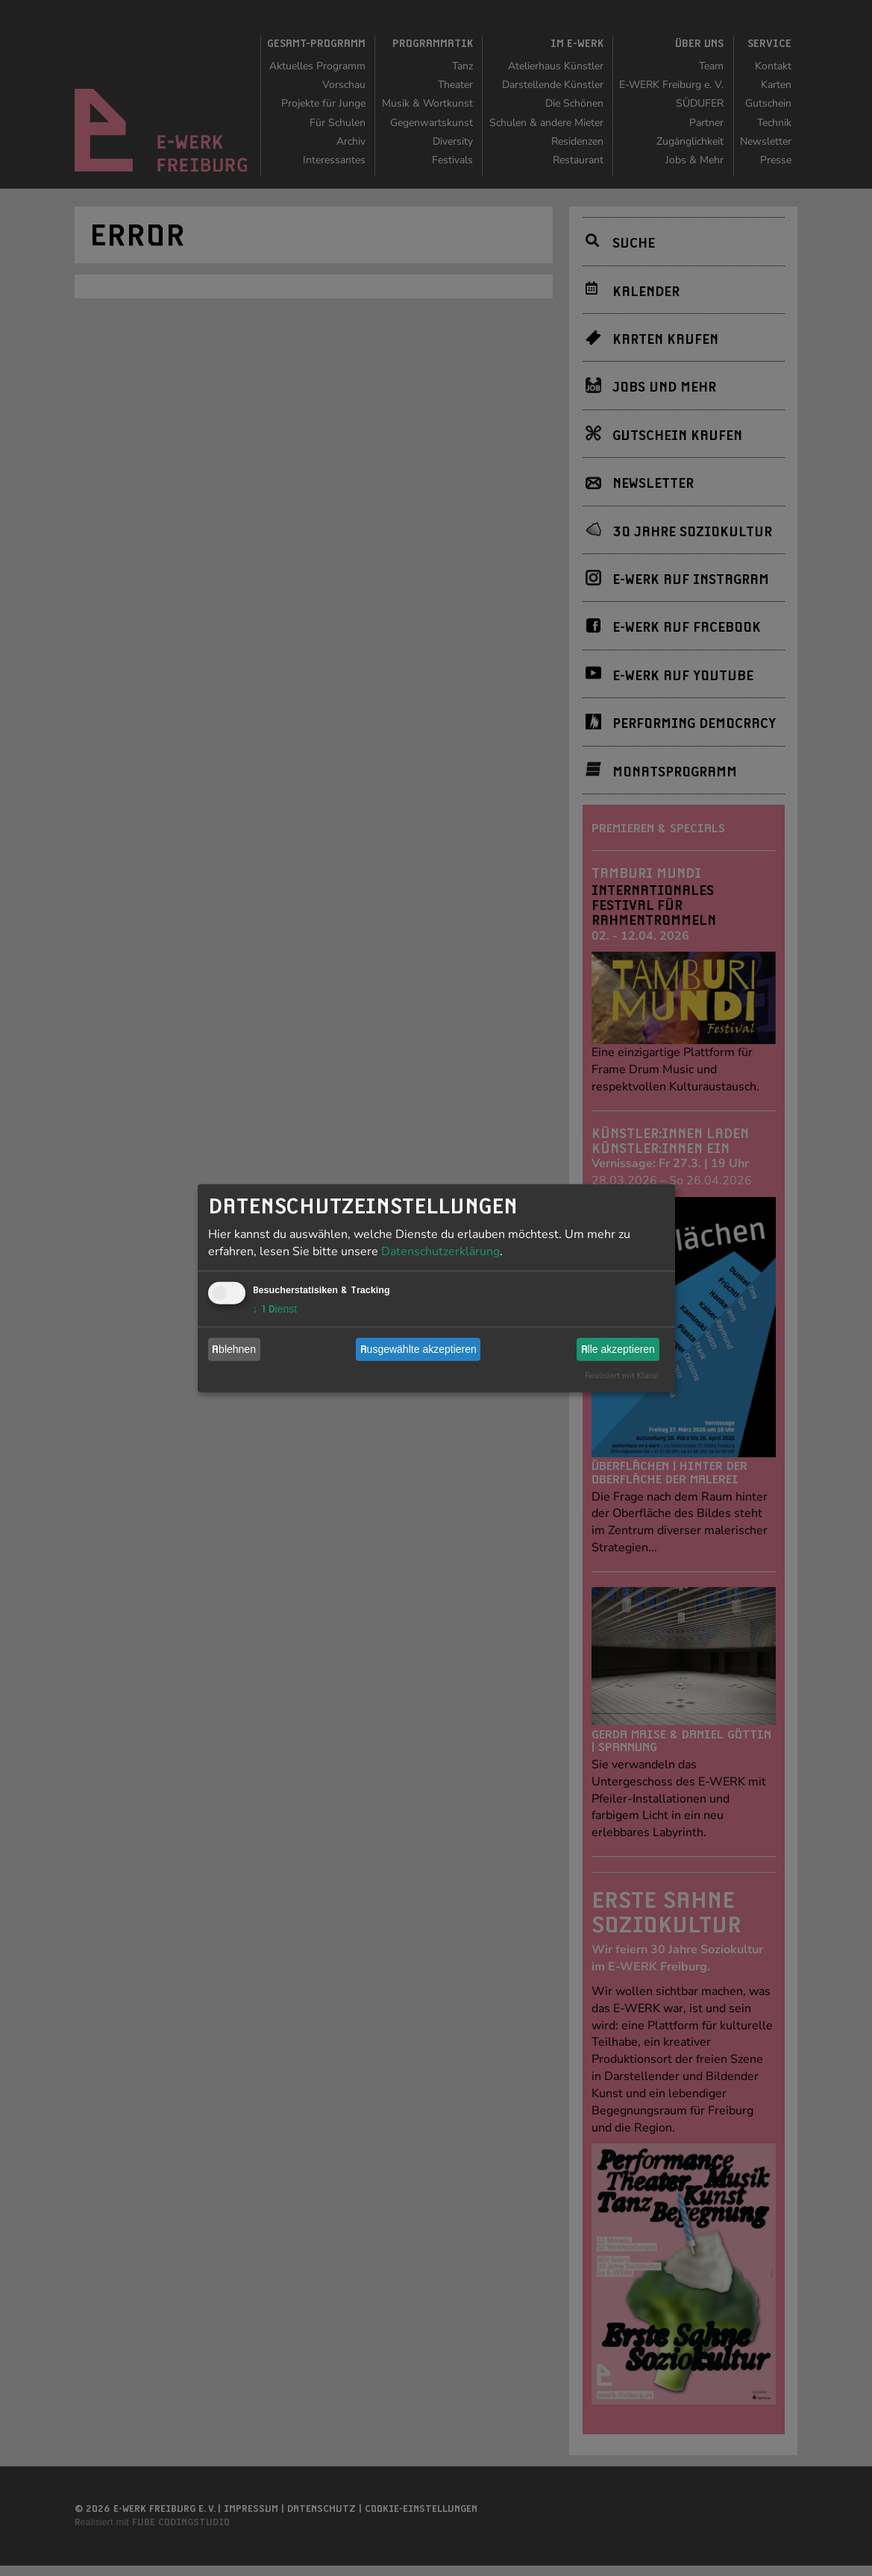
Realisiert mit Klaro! (622, 1374)
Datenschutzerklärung (440, 1251)
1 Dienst (275, 1308)
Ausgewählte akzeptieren (418, 1349)
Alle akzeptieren (618, 1349)
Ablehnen (234, 1349)
